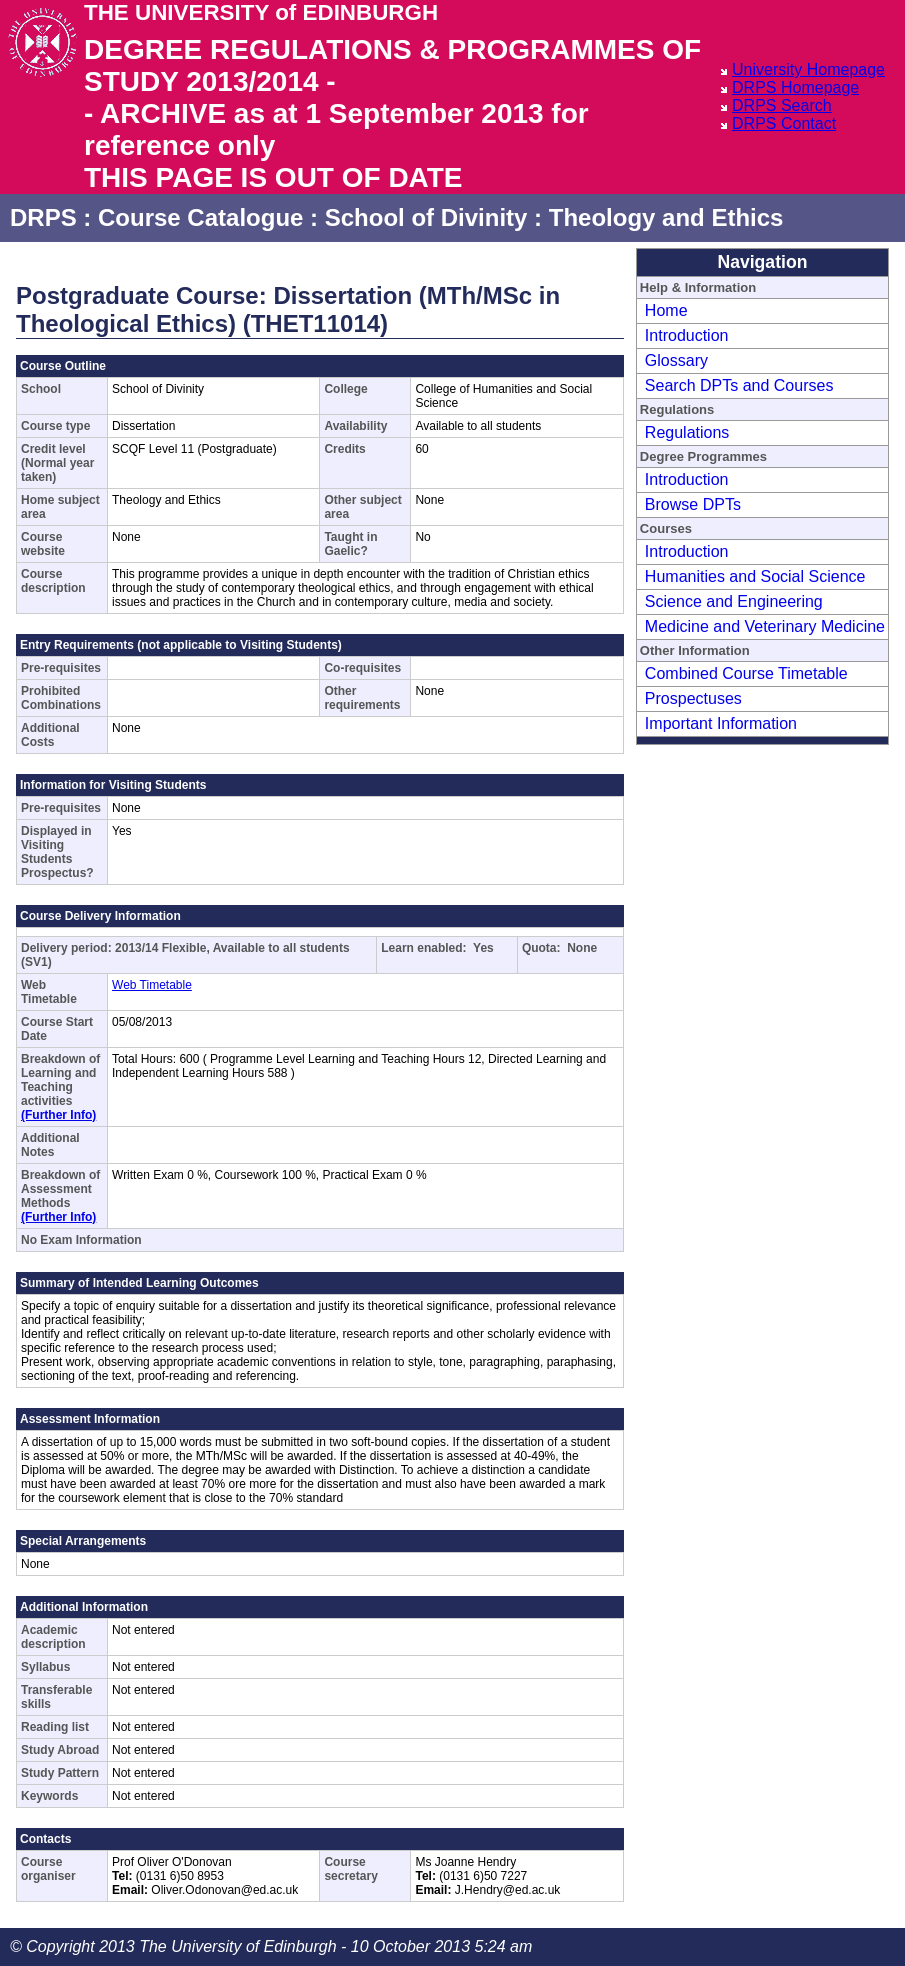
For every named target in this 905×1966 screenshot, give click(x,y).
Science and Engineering (734, 601)
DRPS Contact (784, 123)
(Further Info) (58, 1115)
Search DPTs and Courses (739, 385)
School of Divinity (426, 217)
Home (666, 310)
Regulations (687, 432)
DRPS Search (782, 105)
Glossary (676, 360)
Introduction (687, 335)
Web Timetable (152, 985)
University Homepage (808, 69)
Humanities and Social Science (755, 576)
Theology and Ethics (666, 217)
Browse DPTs (693, 504)
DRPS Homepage (795, 87)
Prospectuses (693, 698)
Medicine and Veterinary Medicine (765, 626)
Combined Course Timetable (746, 673)
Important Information (721, 723)
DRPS (43, 217)
